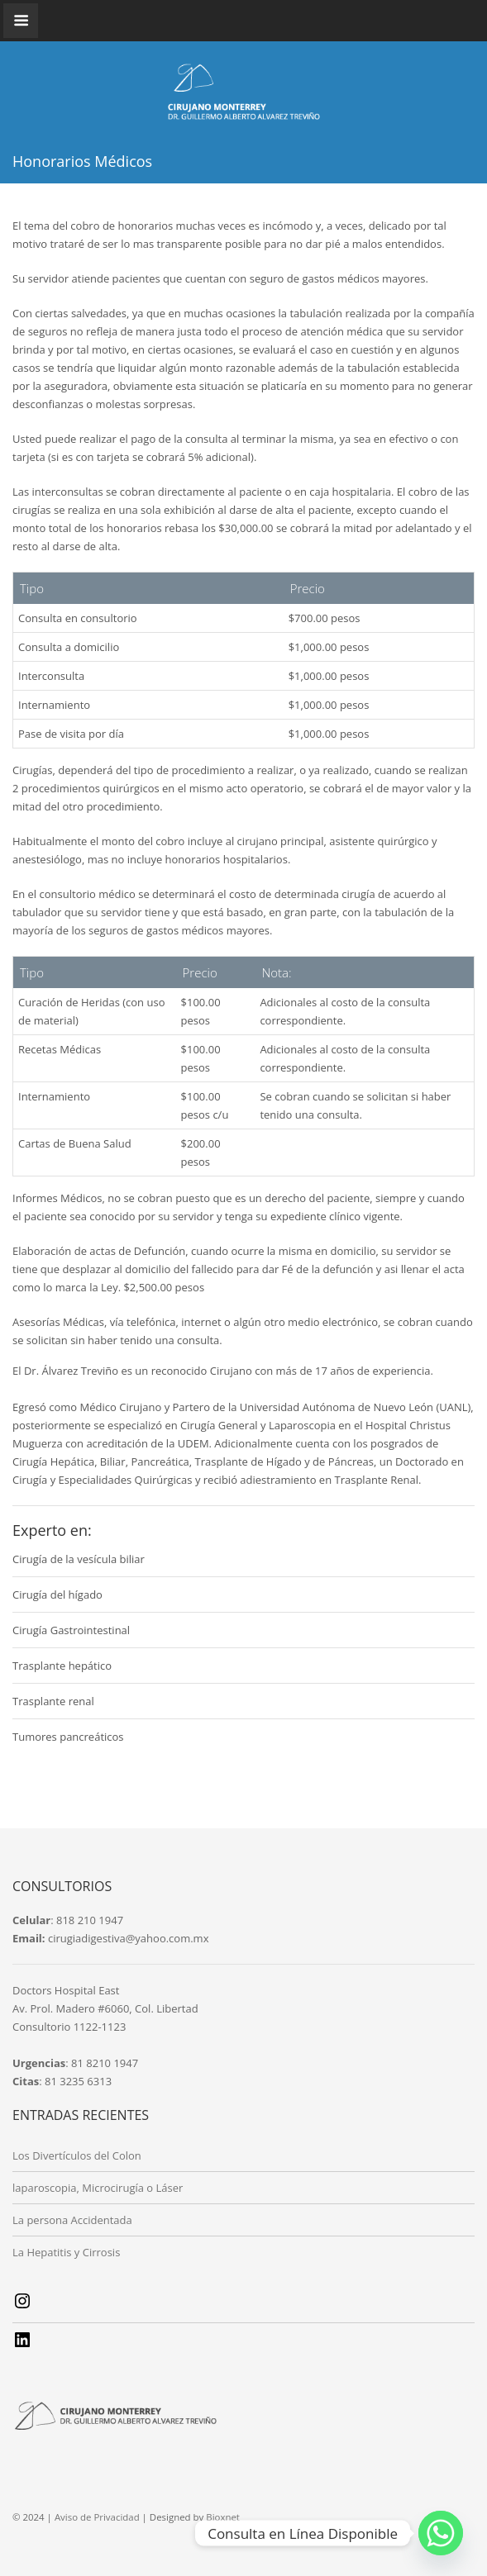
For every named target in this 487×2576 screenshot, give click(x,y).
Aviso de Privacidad (97, 2517)
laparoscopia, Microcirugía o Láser (97, 2187)
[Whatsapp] (440, 2533)
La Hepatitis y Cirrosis (66, 2252)
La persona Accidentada (72, 2219)
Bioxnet (223, 2517)
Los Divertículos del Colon (76, 2155)
